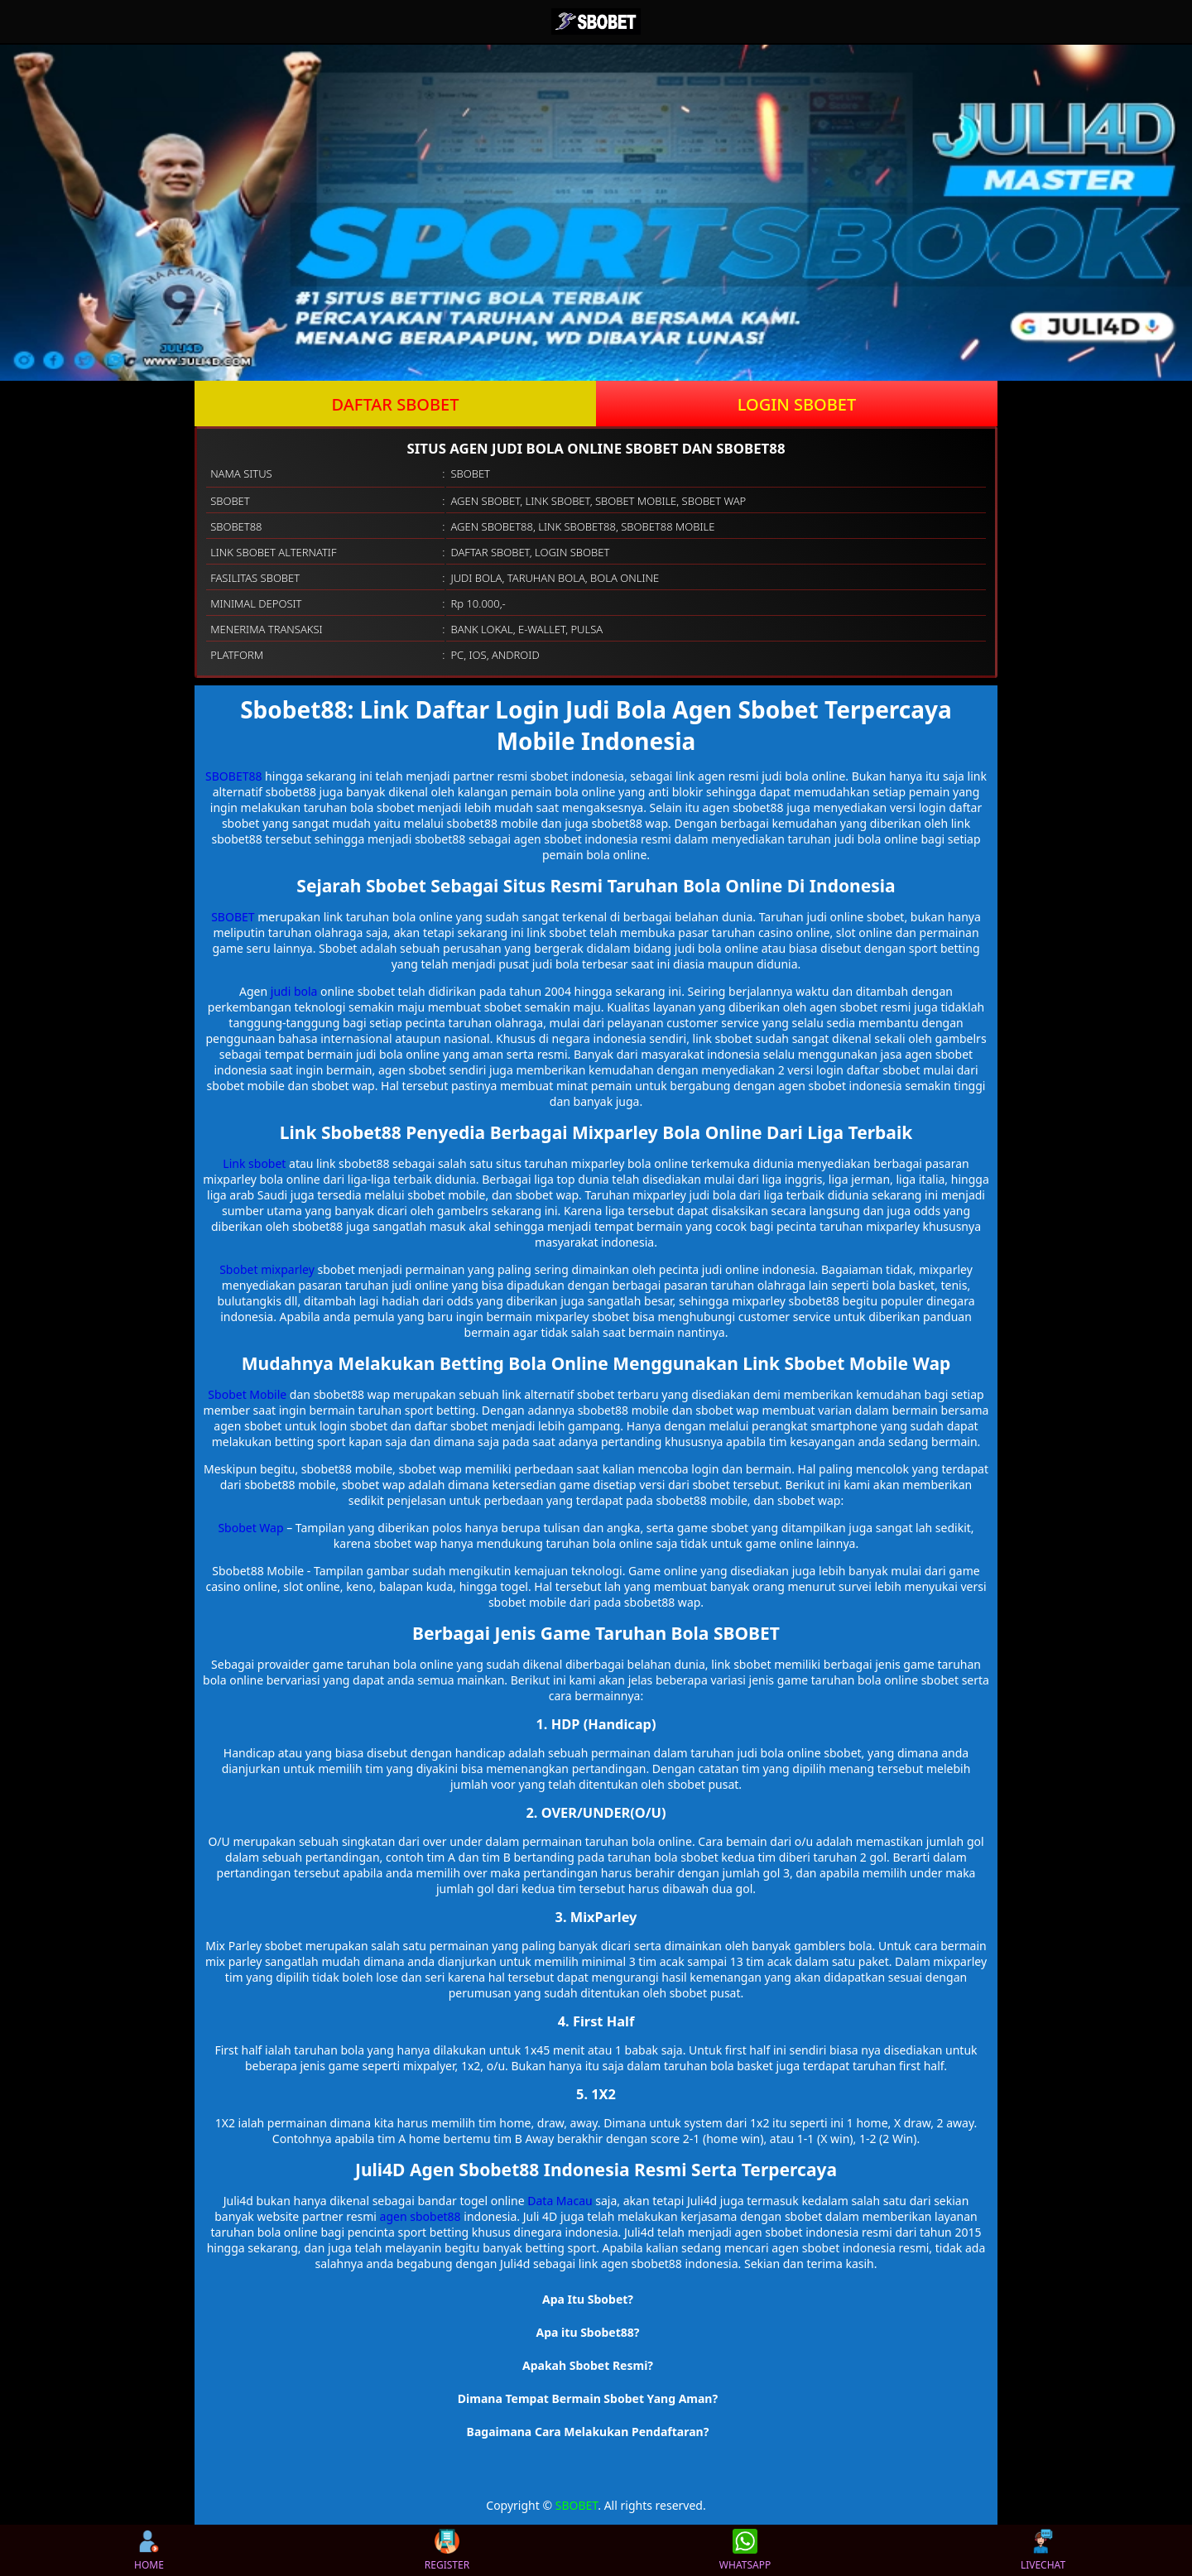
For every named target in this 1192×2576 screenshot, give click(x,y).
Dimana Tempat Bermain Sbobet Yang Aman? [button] (588, 2398)
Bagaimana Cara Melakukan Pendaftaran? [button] (588, 2431)
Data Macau (559, 2200)
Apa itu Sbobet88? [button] (588, 2332)
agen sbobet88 (420, 2216)
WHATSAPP (745, 2550)
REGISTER (447, 2550)
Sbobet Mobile (247, 1394)
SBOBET (232, 917)
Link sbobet (254, 1163)
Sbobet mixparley (267, 1269)
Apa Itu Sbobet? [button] (587, 2299)
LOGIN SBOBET (797, 404)
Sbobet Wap (250, 1528)
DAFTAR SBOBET (395, 404)
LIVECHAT (1043, 2550)
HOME (149, 2550)
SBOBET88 (233, 776)
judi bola (294, 991)
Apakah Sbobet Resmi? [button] (587, 2365)
